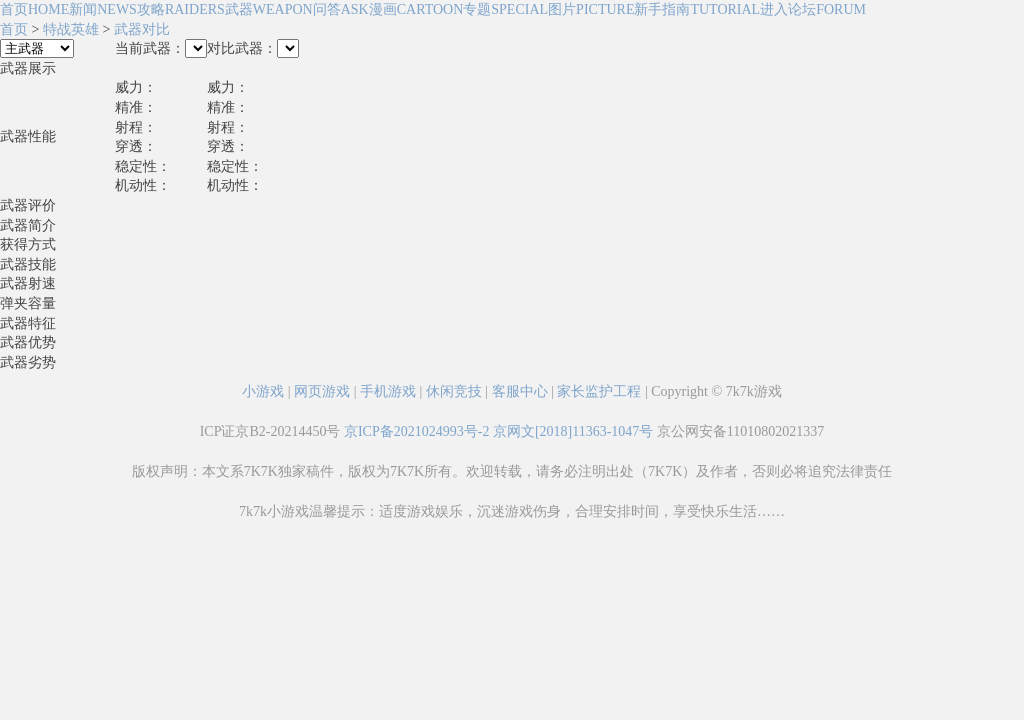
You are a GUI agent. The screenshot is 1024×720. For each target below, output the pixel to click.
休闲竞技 (454, 391)
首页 (34, 9)
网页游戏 (322, 391)
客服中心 (520, 391)
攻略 (181, 9)
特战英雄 (71, 29)
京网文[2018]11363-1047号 (573, 431)
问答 (341, 9)
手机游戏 (388, 391)
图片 (591, 9)
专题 (505, 9)
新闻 (103, 9)
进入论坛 (813, 9)
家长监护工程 (599, 391)
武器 (269, 9)
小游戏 (263, 391)
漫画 (416, 9)
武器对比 (142, 29)
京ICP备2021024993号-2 (416, 431)
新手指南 (697, 9)
